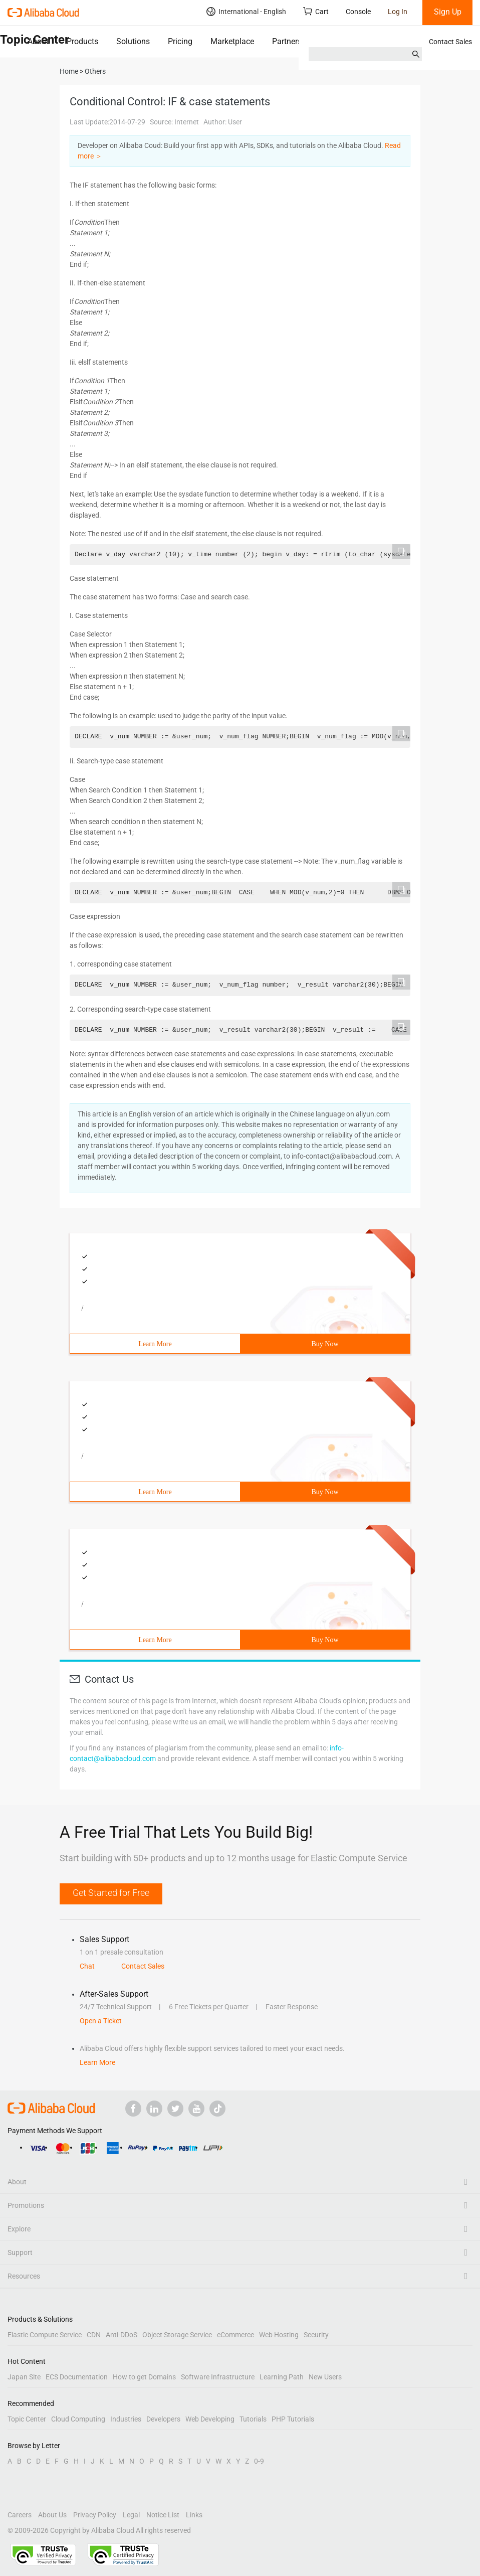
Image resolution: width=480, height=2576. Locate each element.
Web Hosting (279, 2335)
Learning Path (282, 2377)
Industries (125, 2419)
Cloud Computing (78, 2419)
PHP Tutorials (293, 2419)
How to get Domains (144, 2377)
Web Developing (209, 2419)
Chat (87, 1966)
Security (316, 2335)
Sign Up (447, 12)
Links (194, 2515)
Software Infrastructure (218, 2377)
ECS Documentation (77, 2377)
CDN (94, 2335)
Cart (316, 11)
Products (82, 41)
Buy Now (324, 1344)
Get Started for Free (111, 1892)
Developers (163, 2419)
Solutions (133, 41)
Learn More (154, 1344)
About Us (52, 2515)
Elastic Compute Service (45, 2335)
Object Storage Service (177, 2335)
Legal (131, 2515)
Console (358, 12)
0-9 (259, 2461)
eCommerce (235, 2335)
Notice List (162, 2515)
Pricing (180, 41)
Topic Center (27, 2419)
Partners (287, 41)
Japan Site (24, 2377)
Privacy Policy (94, 2515)
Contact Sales (450, 42)
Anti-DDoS (121, 2335)
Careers (20, 2515)
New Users (325, 2377)
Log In (397, 12)
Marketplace (232, 41)
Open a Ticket (101, 2021)
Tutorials (253, 2419)
